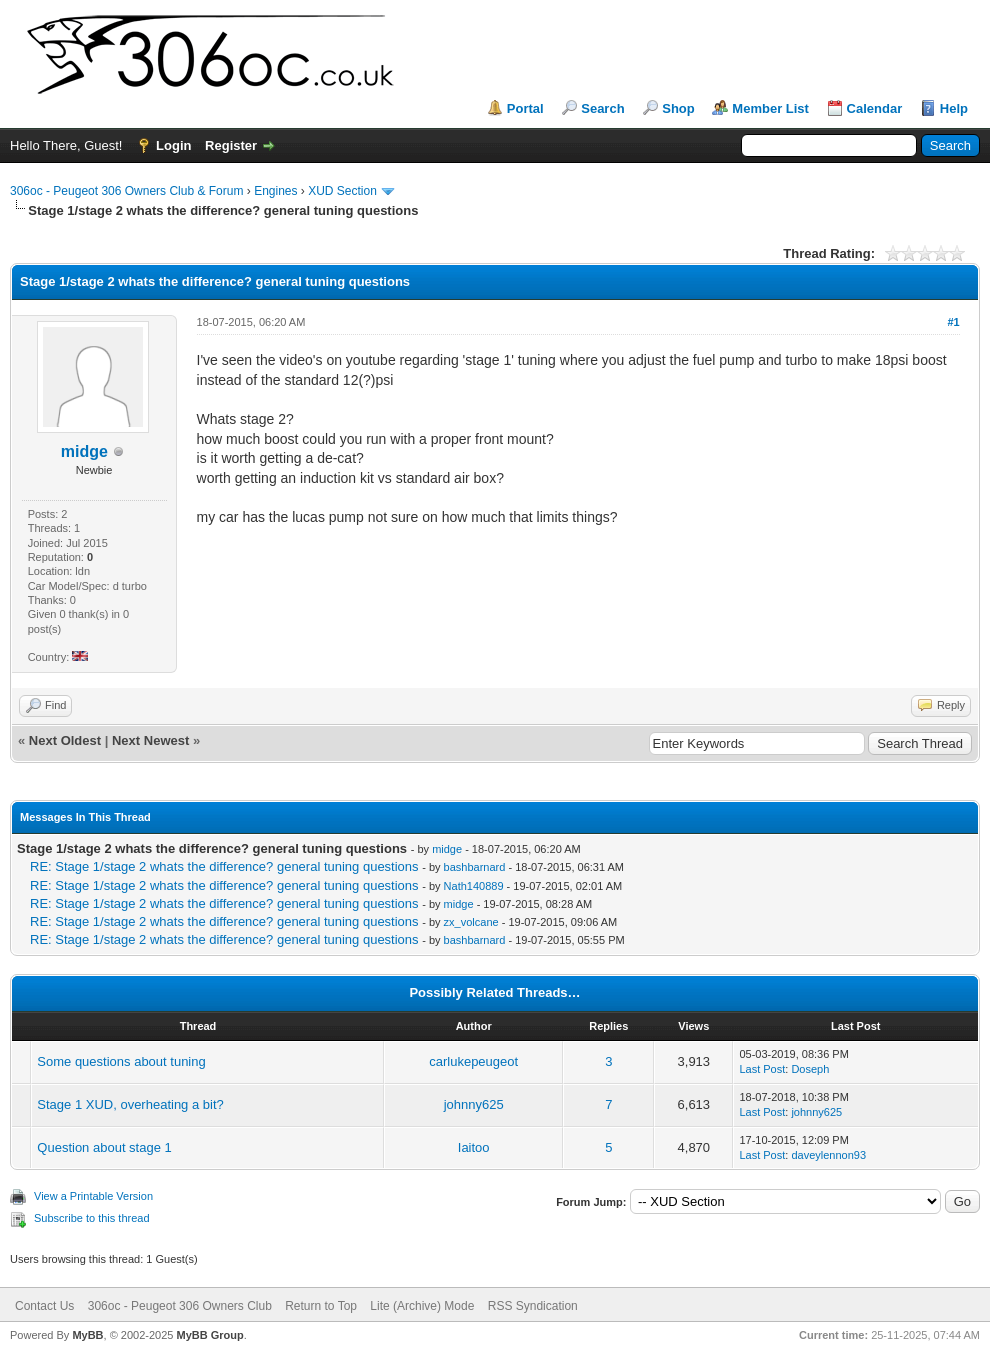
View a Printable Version (93, 1196)
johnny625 (474, 1104)
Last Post (762, 1069)
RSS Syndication (533, 1306)
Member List (770, 108)
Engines (275, 191)
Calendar (875, 108)
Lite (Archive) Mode (422, 1306)
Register (231, 145)
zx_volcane (471, 922)
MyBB (87, 1335)
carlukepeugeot (473, 1061)
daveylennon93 (828, 1155)
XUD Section (342, 191)
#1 (953, 322)
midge (447, 849)
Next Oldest (65, 740)
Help (954, 108)
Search (602, 108)
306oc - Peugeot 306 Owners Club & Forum (126, 191)
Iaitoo (474, 1147)
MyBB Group (209, 1335)
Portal (525, 108)
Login (173, 145)
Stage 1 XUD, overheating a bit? (130, 1104)
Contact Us (44, 1306)
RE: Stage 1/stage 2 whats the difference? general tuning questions (224, 866)
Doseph (810, 1069)
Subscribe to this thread (92, 1218)
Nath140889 (474, 886)
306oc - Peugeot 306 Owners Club (180, 1306)
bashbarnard (475, 867)
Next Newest (150, 740)
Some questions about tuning (121, 1061)
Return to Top (321, 1306)
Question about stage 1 (104, 1147)
